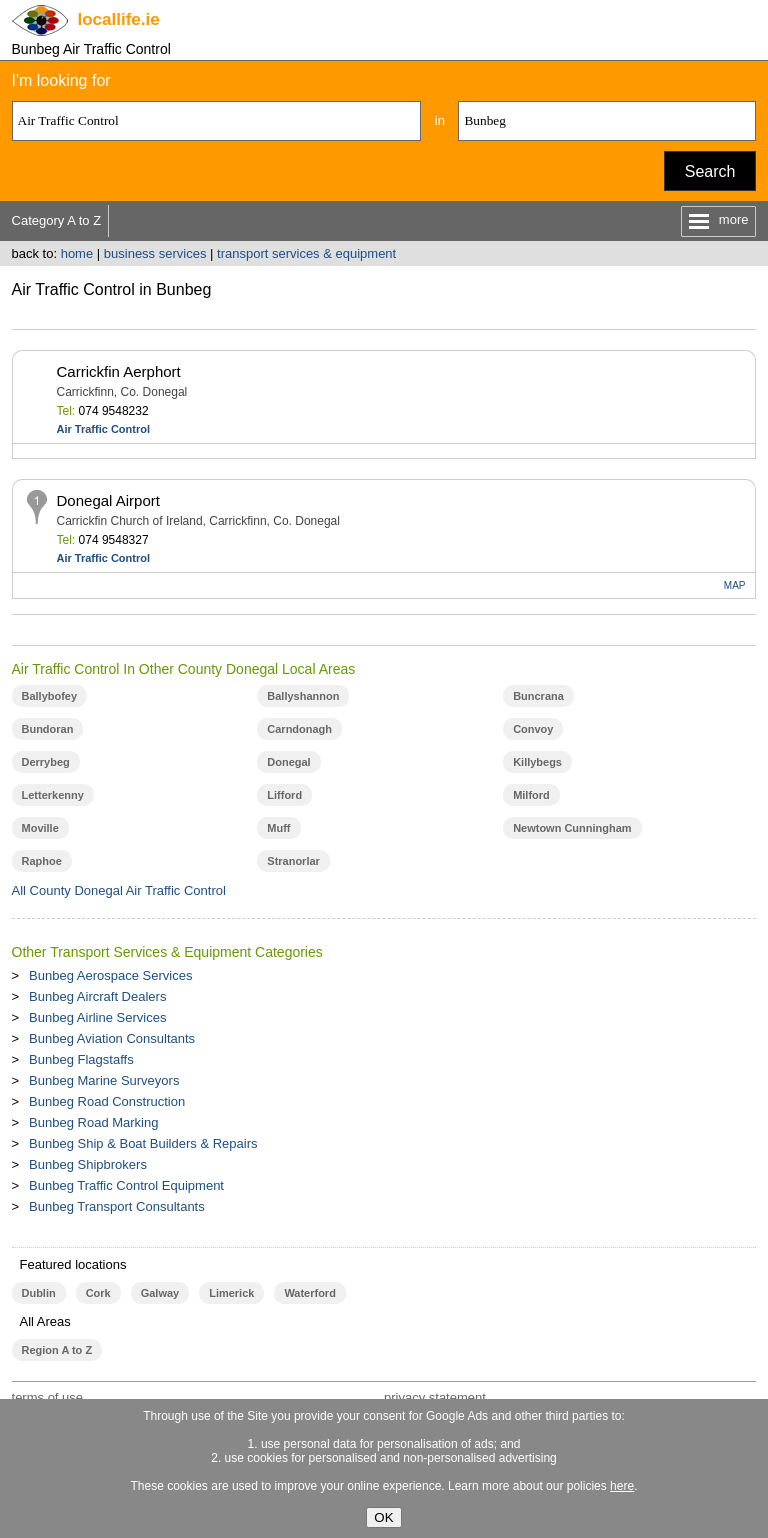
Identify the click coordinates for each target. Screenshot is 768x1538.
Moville (40, 828)
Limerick (231, 1293)
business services (155, 253)
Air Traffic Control (104, 429)
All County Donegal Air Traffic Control (119, 890)
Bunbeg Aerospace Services (110, 975)
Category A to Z (57, 220)
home (77, 253)
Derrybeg (46, 762)
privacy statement (435, 1397)
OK (383, 1517)
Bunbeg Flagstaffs (81, 1059)
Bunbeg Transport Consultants (117, 1206)
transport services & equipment (306, 253)
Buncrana (538, 696)
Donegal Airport (108, 500)
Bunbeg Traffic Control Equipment (126, 1185)
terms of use (48, 1397)
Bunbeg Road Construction (107, 1101)
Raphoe (42, 861)
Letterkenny (53, 795)
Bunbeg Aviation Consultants (112, 1038)
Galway (160, 1293)
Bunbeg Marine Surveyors (104, 1080)
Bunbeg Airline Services (97, 1017)
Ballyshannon (303, 696)
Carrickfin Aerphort (119, 371)
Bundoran (48, 729)
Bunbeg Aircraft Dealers (97, 996)
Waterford (309, 1293)
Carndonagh (299, 729)
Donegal (288, 762)
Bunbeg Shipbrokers (88, 1164)
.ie (119, 19)
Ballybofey (50, 696)
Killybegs (537, 762)
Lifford (284, 795)
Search (710, 171)
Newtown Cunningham (572, 828)
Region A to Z (57, 1350)
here (622, 1486)
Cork (98, 1293)
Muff (278, 828)
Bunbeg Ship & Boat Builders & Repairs (143, 1143)
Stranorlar (293, 861)
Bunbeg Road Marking (93, 1122)
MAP (735, 585)
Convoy (533, 729)
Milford (531, 795)
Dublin (39, 1293)
